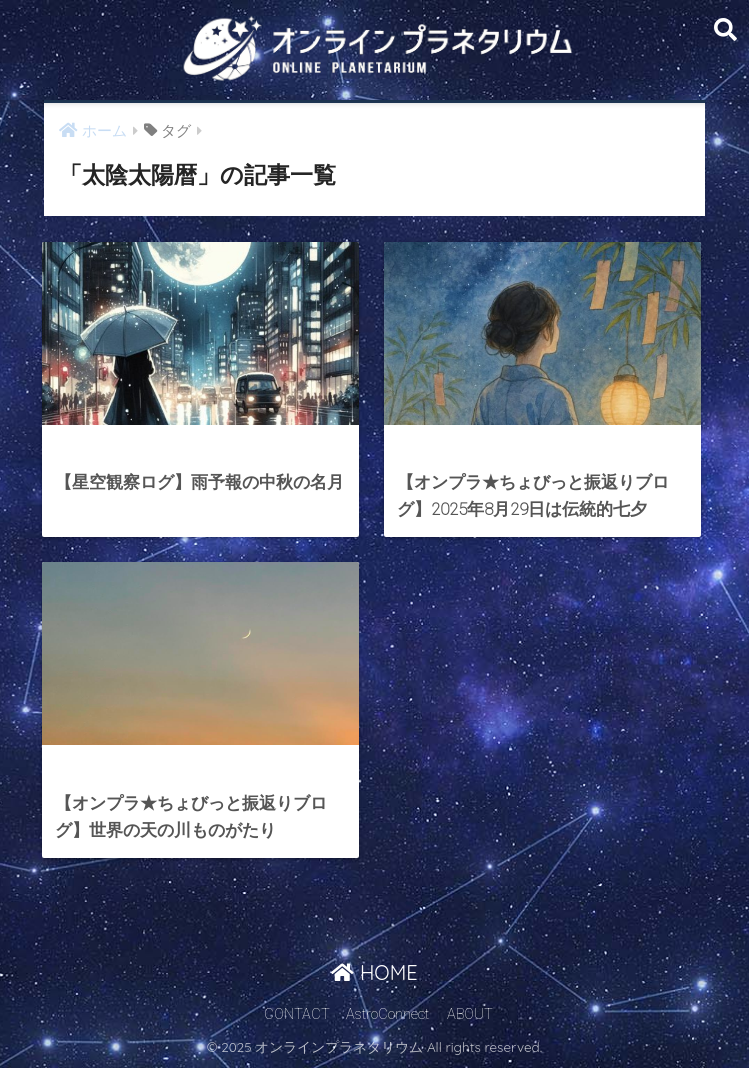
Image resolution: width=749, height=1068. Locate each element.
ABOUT (470, 1014)
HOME (374, 972)
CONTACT (297, 1014)
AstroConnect (387, 1014)
